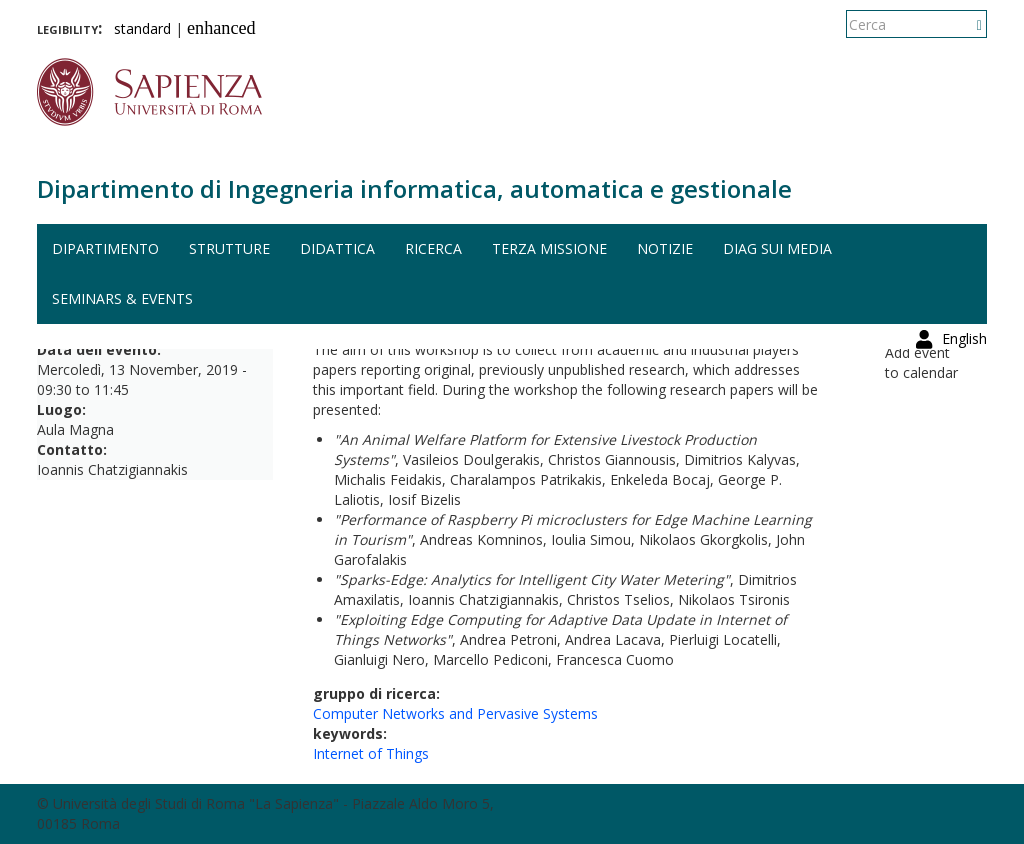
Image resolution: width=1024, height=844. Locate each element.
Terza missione (549, 248)
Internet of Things (371, 753)
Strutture (229, 248)
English (964, 24)
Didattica (337, 248)
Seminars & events (122, 298)
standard (142, 28)
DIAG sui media (777, 248)
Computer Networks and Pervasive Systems (455, 713)
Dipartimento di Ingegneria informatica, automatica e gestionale (414, 188)
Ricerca (433, 248)
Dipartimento (105, 248)
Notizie (665, 248)
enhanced (221, 28)
